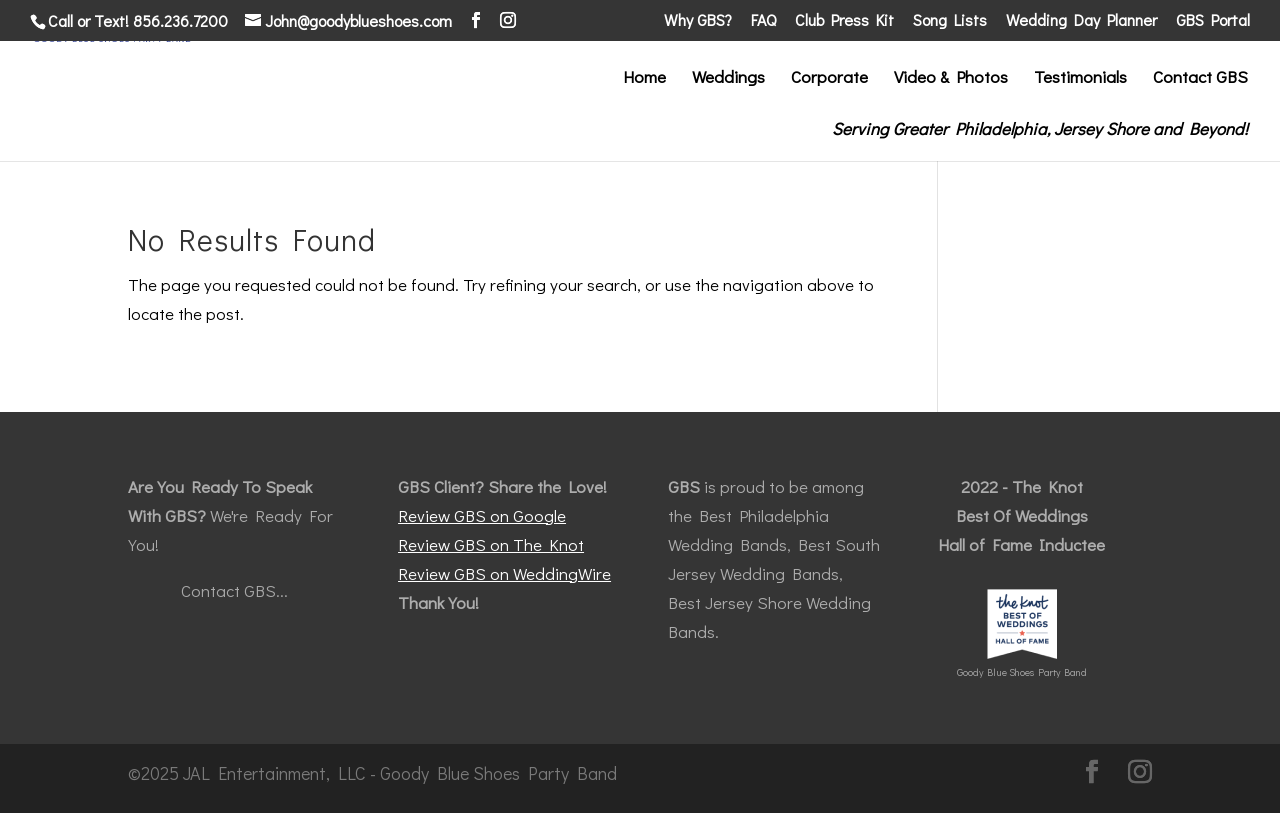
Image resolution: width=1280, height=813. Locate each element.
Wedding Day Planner (1081, 21)
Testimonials (1080, 79)
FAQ (763, 21)
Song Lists (950, 21)
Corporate (829, 79)
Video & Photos (951, 79)
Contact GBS (1200, 79)
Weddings (728, 79)
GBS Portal (1213, 21)
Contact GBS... (234, 590)
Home (644, 79)
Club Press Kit (844, 21)
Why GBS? (698, 21)
